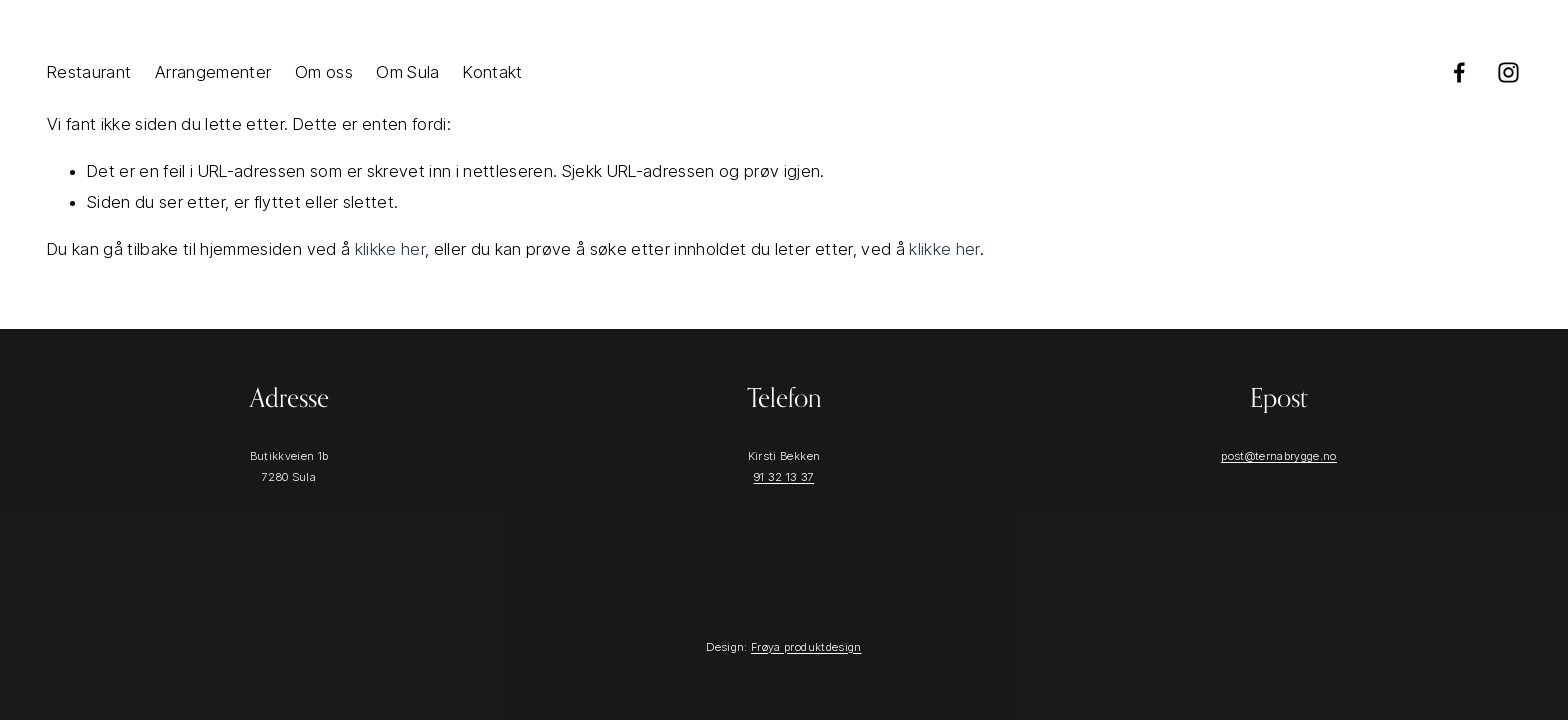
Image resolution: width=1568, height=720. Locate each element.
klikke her (390, 249)
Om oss (324, 72)
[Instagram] (1508, 72)
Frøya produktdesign (806, 647)
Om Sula (407, 72)
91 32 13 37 (784, 477)
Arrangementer (213, 72)
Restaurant (89, 72)
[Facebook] (1459, 72)
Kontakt (492, 72)
